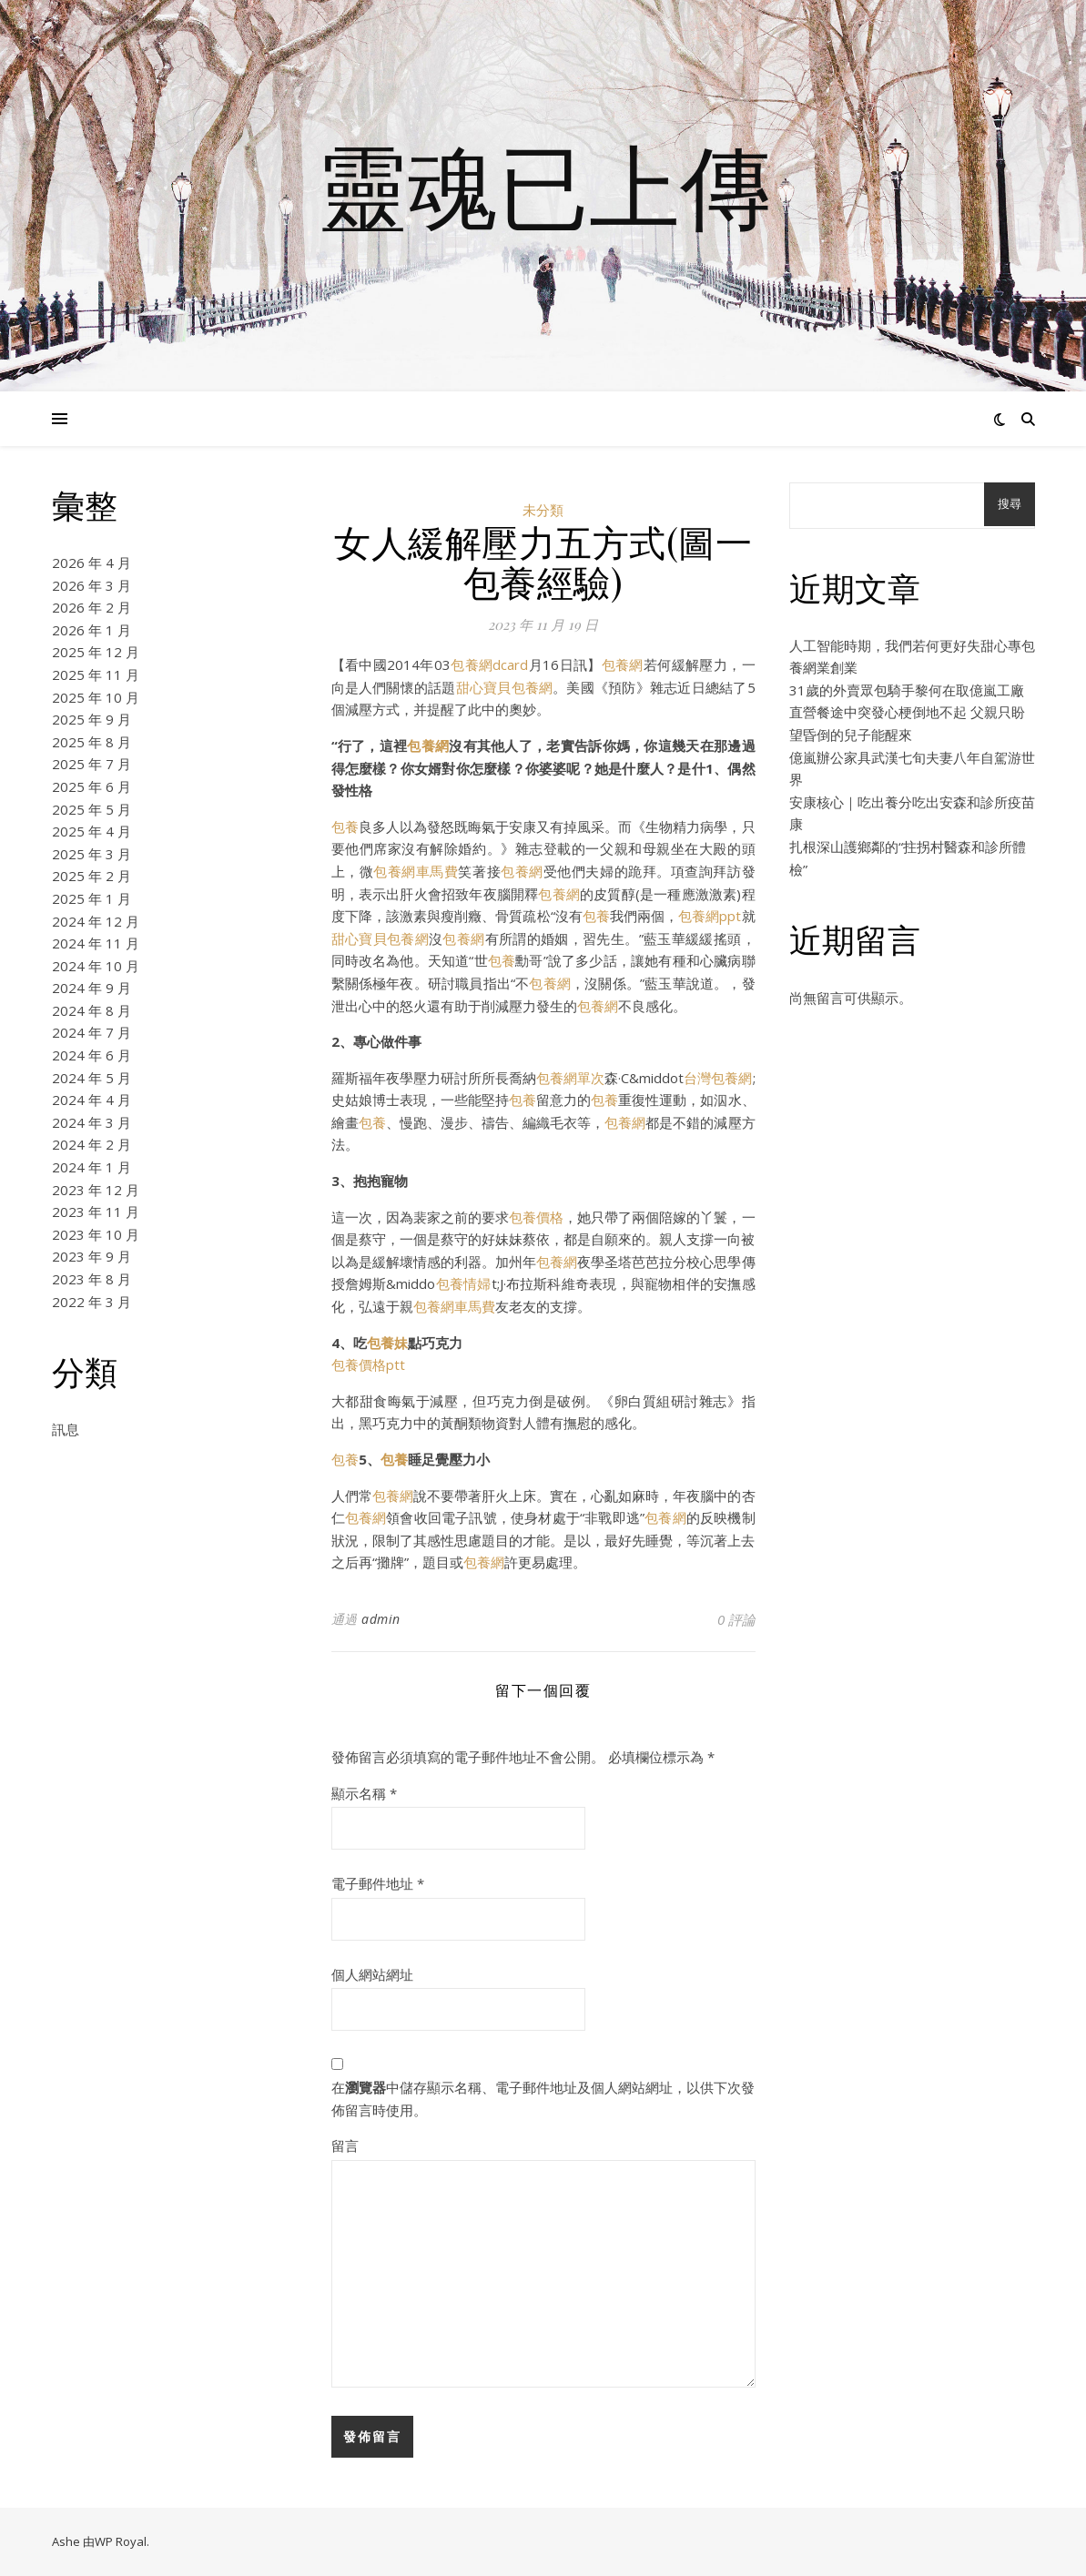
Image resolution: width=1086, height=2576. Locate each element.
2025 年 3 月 (91, 854)
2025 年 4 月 (91, 831)
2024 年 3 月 (91, 1122)
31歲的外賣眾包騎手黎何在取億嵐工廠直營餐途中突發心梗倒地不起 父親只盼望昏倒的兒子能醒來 (907, 712)
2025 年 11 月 (95, 674)
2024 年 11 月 (95, 943)
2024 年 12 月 (95, 921)
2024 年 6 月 (91, 1055)
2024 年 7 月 (91, 1032)
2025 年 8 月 (91, 742)
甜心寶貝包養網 (504, 687)
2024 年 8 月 (91, 1010)
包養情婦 (463, 1283)
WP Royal (121, 2541)
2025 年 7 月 (91, 764)
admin (381, 1619)
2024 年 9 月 (91, 988)
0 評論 (736, 1619)
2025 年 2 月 (91, 876)
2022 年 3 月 (91, 1302)
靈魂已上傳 (543, 184)
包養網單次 (570, 1078)
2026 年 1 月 (91, 630)
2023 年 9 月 (91, 1256)
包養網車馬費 (415, 871)
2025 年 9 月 (91, 719)
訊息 (65, 1429)
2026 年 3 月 (91, 585)
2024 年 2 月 (91, 1144)
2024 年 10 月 (95, 966)
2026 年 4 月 (91, 562)
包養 (345, 826)
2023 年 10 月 (95, 1234)
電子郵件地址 (377, 1883)
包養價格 (536, 1217)
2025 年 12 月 (95, 652)
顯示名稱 (364, 1793)
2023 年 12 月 (95, 1190)
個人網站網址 (372, 1974)
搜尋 (1009, 504)
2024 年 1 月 (91, 1167)
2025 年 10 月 (95, 697)
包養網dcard (490, 664)
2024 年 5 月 (91, 1078)
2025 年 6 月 (91, 786)
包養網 (623, 664)
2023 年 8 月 (91, 1279)
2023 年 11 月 (95, 1211)
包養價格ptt (368, 1364)
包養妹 (387, 1343)
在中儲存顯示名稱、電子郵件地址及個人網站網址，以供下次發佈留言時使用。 (543, 2098)
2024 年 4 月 (91, 1099)
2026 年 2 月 (91, 607)
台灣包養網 (718, 1078)
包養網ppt (709, 916)
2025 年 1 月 (91, 898)
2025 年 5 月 (91, 809)
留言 (345, 2145)
